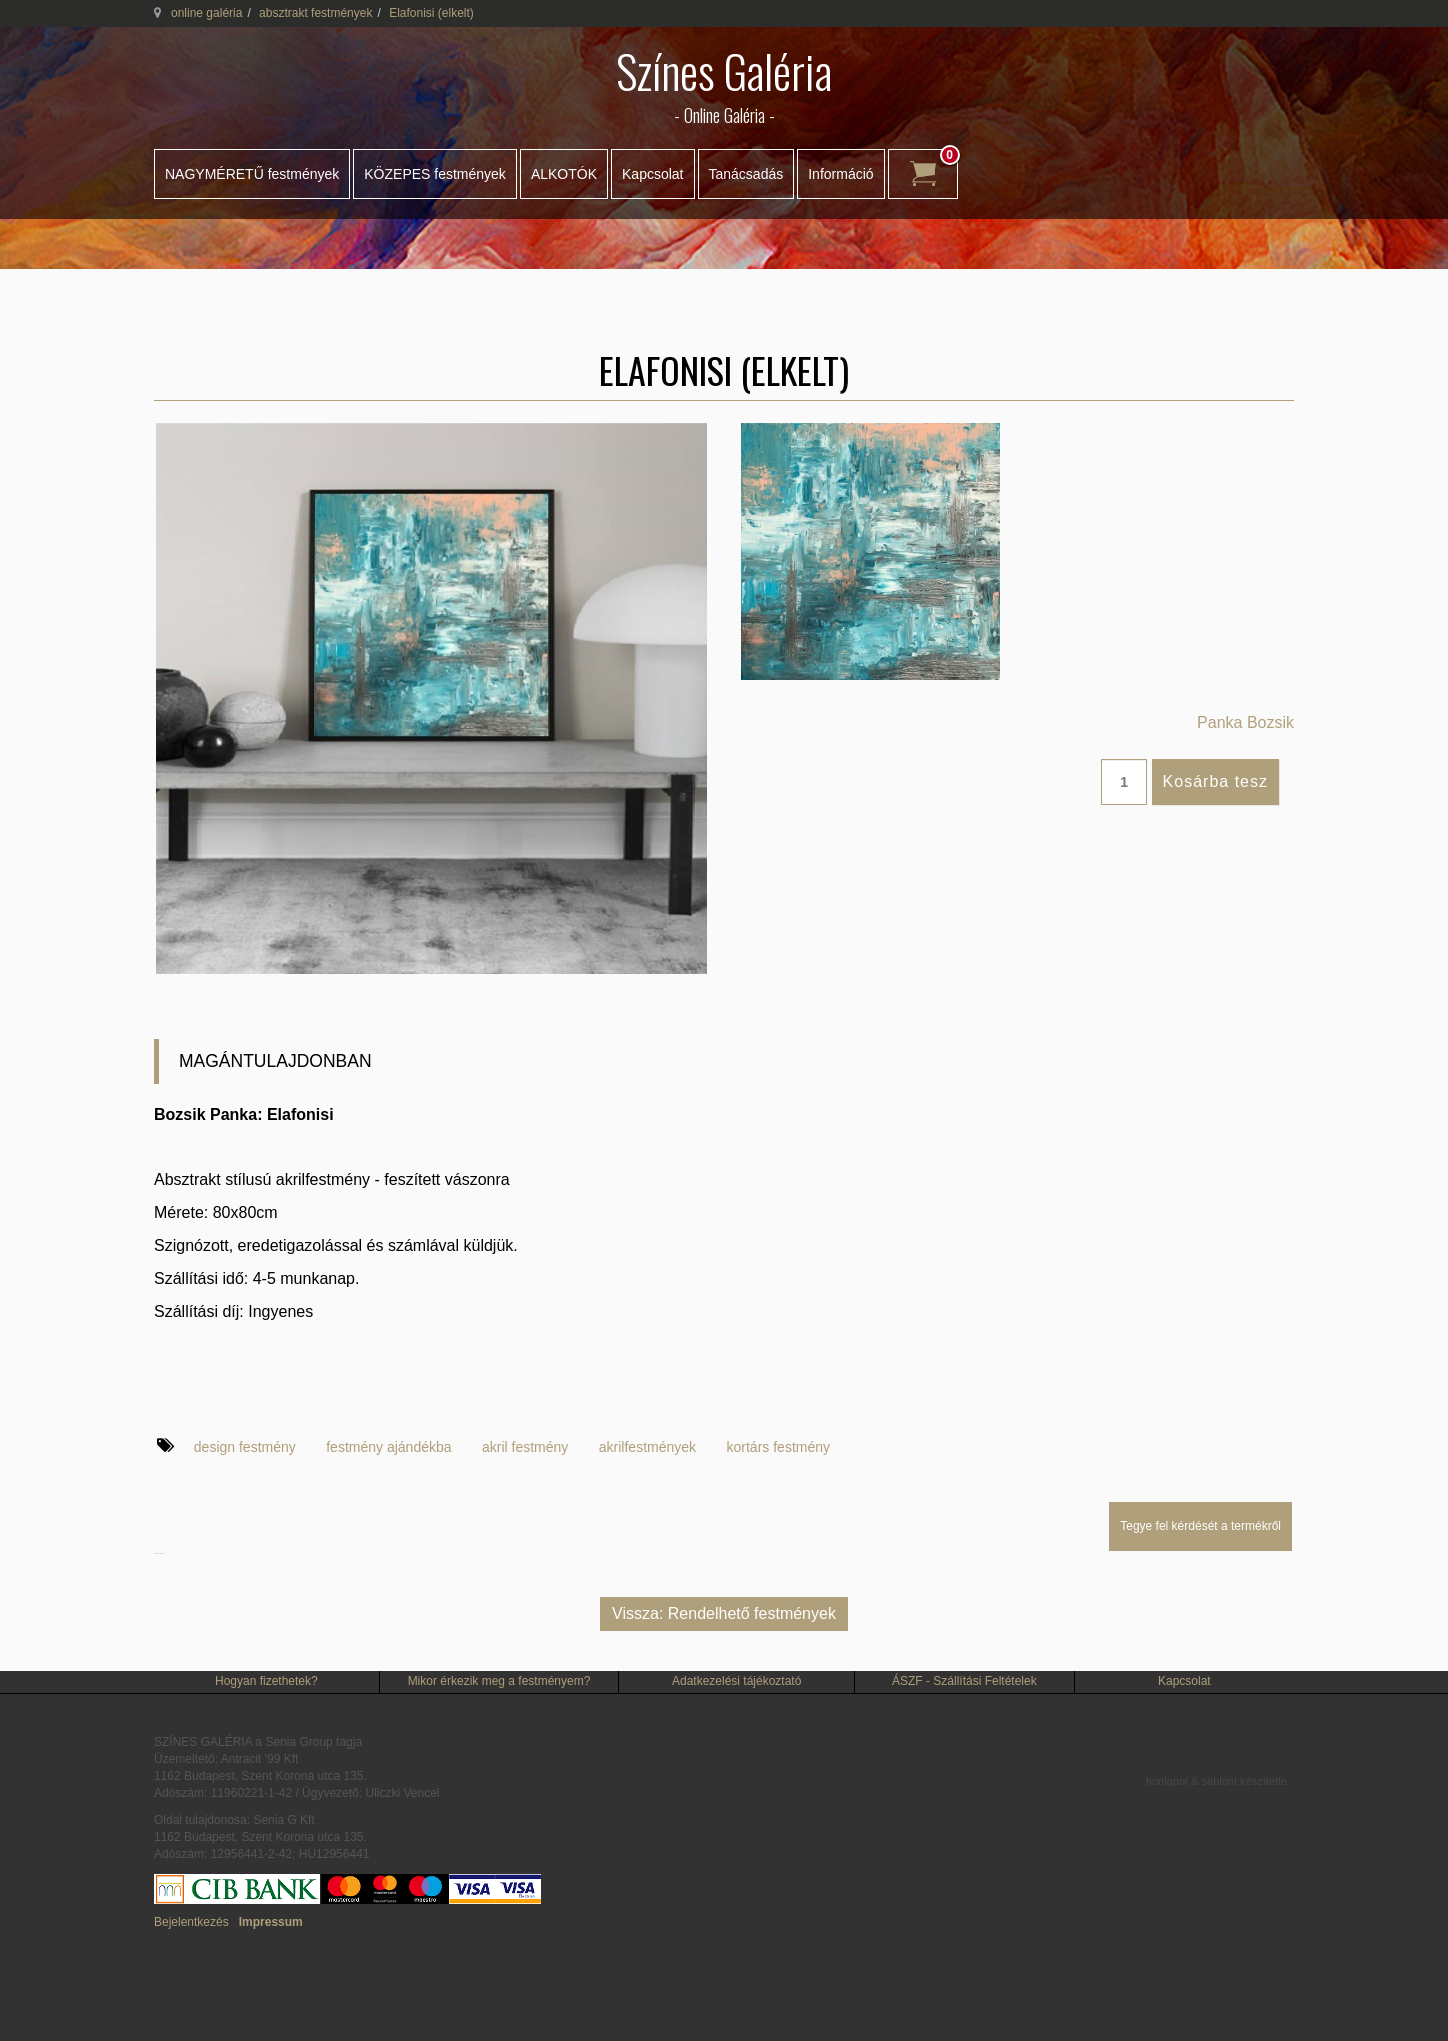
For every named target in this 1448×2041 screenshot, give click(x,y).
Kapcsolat (652, 174)
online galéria (206, 13)
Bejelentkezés (191, 1922)
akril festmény (525, 1447)
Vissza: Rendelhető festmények (724, 1613)
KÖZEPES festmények (435, 174)
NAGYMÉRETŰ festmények (252, 174)
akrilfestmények (647, 1447)
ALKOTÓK (564, 174)
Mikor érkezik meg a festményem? (499, 1681)
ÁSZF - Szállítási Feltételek (964, 1681)
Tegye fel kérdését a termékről (1200, 1526)
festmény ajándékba (388, 1447)
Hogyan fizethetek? (266, 1681)
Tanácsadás (746, 174)
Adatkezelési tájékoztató (736, 1681)
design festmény (245, 1447)
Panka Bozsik (1245, 722)
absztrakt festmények (315, 13)
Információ (840, 174)
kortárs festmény (778, 1447)
